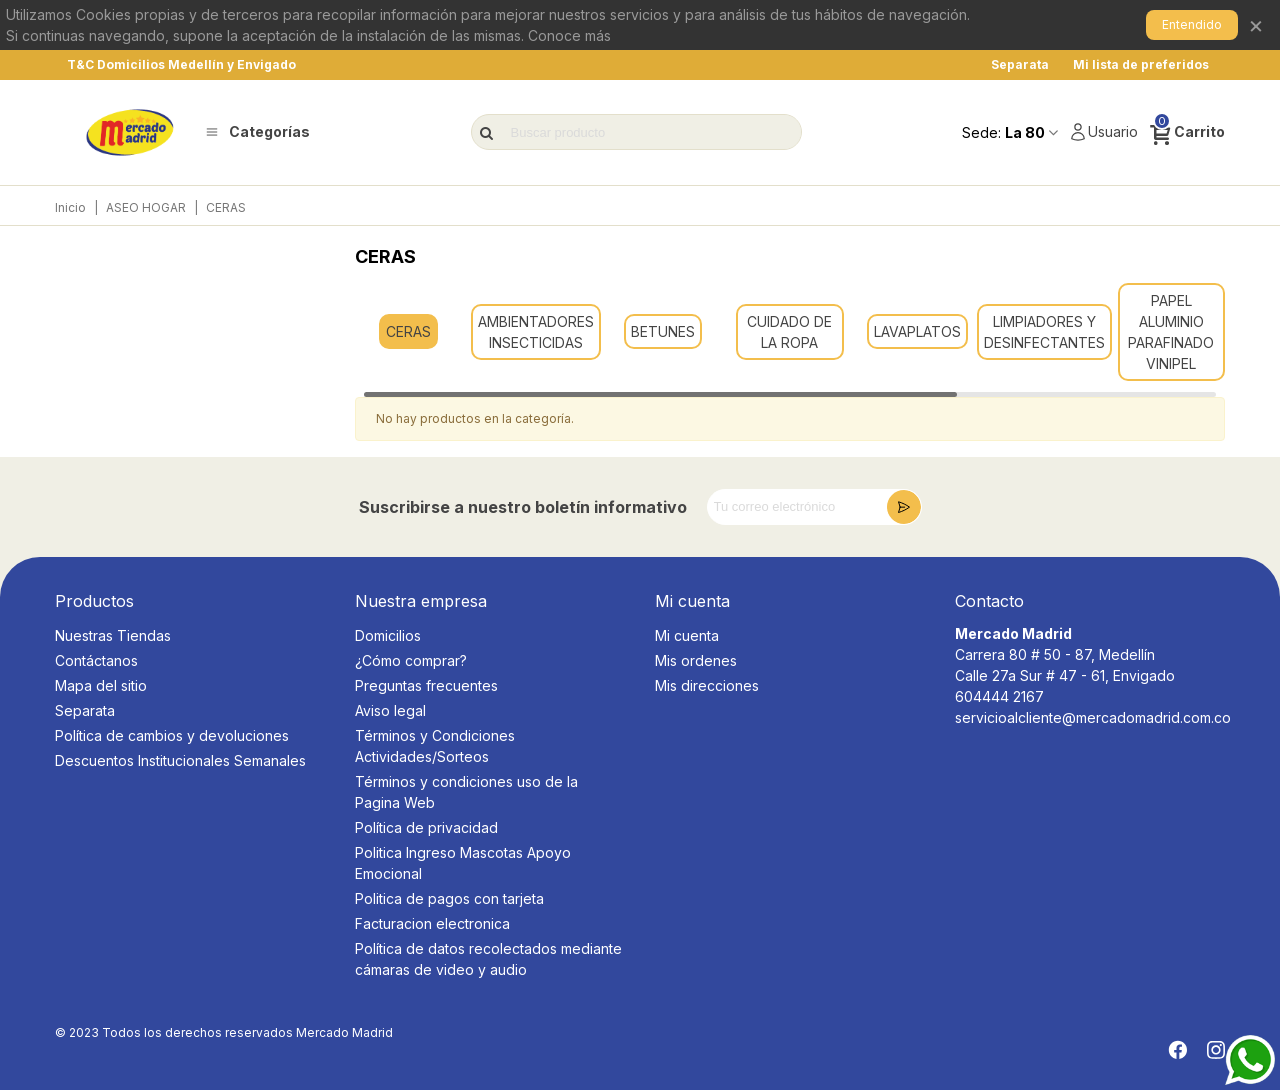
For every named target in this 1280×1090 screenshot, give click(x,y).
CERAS (408, 331)
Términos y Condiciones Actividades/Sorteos (435, 746)
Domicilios (388, 635)
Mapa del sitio (101, 685)
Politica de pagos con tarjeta (449, 898)
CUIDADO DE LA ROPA (789, 332)
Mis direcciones (707, 685)
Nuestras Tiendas (113, 635)
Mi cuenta (687, 635)
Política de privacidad (426, 827)
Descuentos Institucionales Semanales (180, 760)
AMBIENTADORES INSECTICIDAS (536, 332)
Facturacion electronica (432, 923)
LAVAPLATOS (917, 331)
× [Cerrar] (1256, 24)
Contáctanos (96, 660)
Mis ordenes (696, 660)
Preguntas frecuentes (426, 685)
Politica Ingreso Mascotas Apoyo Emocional (463, 863)
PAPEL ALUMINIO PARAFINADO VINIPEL (1171, 332)
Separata (85, 710)
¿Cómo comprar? (411, 660)
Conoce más (569, 35)
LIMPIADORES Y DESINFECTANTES (1044, 332)
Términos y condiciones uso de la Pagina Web (466, 792)
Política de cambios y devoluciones (172, 735)
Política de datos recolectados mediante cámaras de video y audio (488, 959)
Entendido (1192, 24)
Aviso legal (390, 710)
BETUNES (663, 331)
